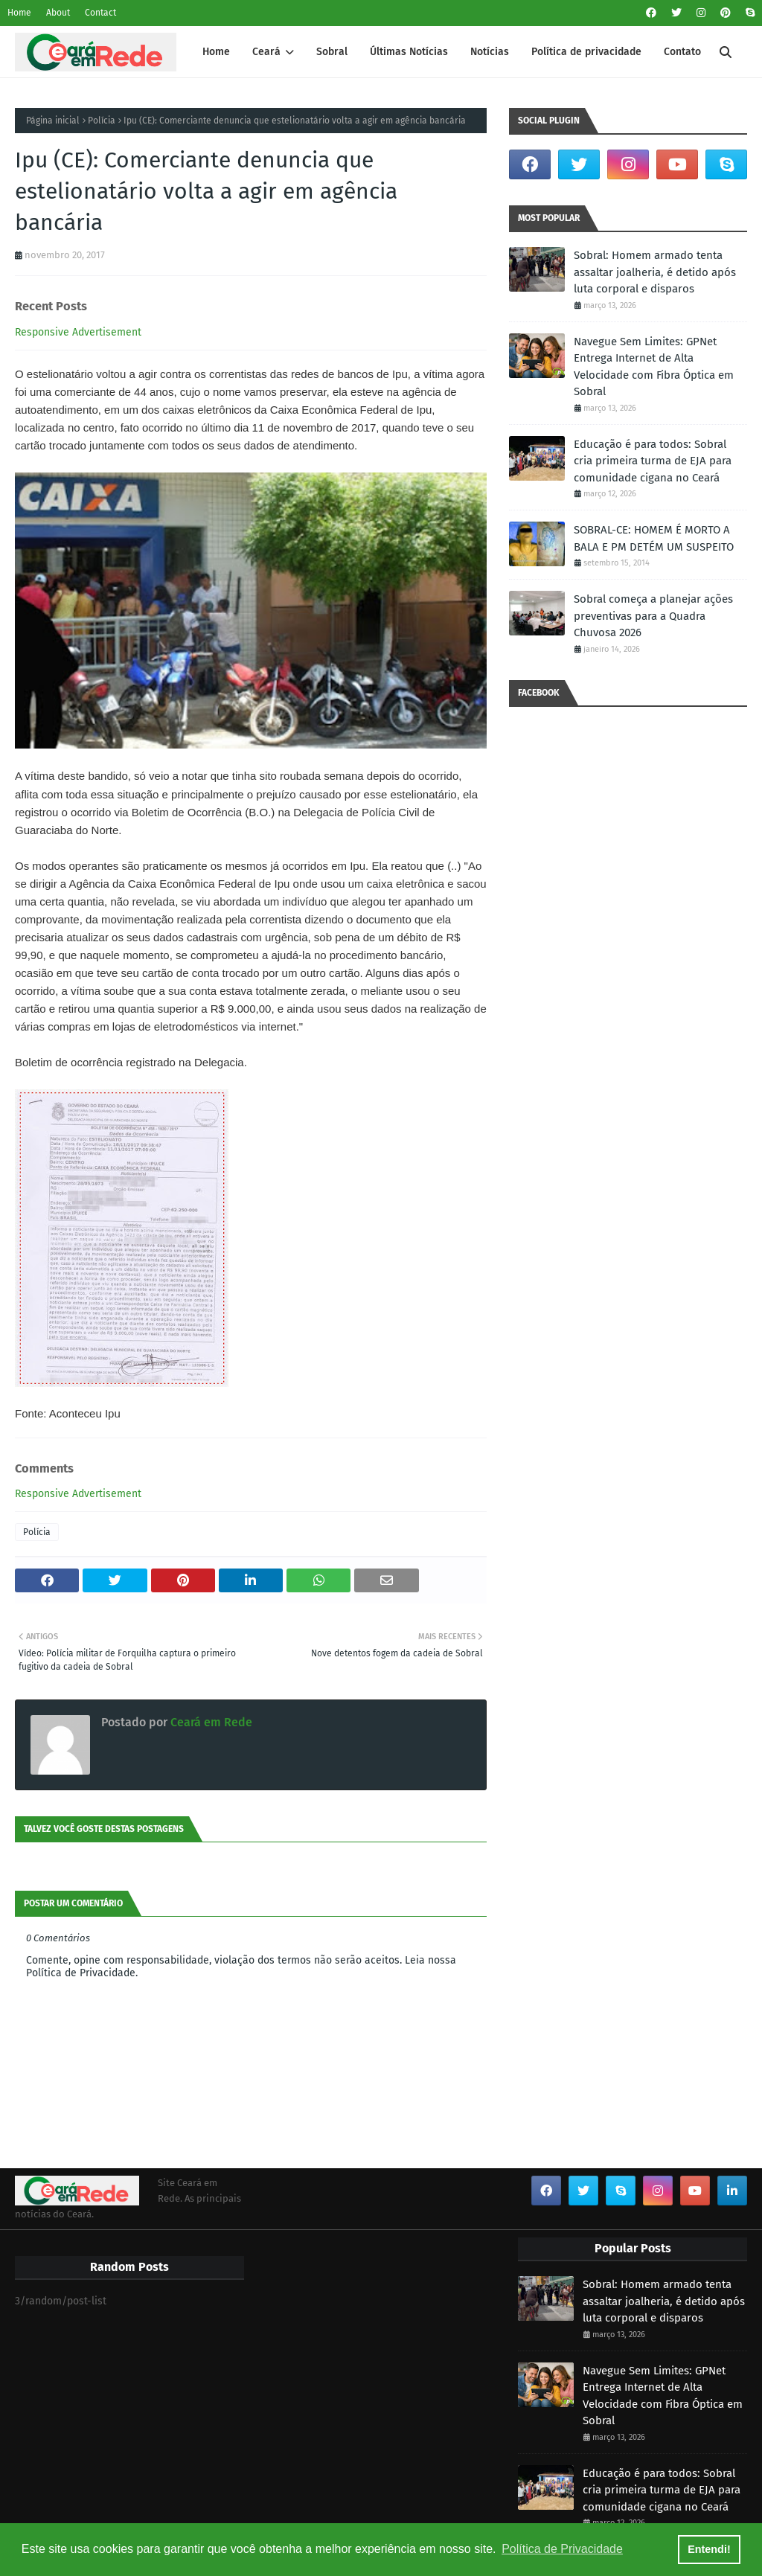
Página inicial (53, 120)
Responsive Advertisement (78, 332)
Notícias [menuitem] (489, 51)
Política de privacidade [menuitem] (586, 51)
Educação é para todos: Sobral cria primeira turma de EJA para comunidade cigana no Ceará (652, 461)
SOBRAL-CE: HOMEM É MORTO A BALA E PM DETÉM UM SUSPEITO (654, 538)
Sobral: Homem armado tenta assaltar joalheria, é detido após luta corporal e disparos (655, 272)
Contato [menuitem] (682, 51)
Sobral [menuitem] (332, 51)
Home (19, 12)
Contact (100, 12)
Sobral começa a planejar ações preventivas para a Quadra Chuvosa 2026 (653, 615)
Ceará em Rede (209, 1722)
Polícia (101, 120)
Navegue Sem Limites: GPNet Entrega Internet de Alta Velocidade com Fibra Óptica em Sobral (654, 367)
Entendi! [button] (709, 2549)
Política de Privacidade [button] (562, 2549)
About (58, 12)
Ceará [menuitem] (266, 51)
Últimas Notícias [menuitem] (409, 51)
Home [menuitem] (216, 51)
